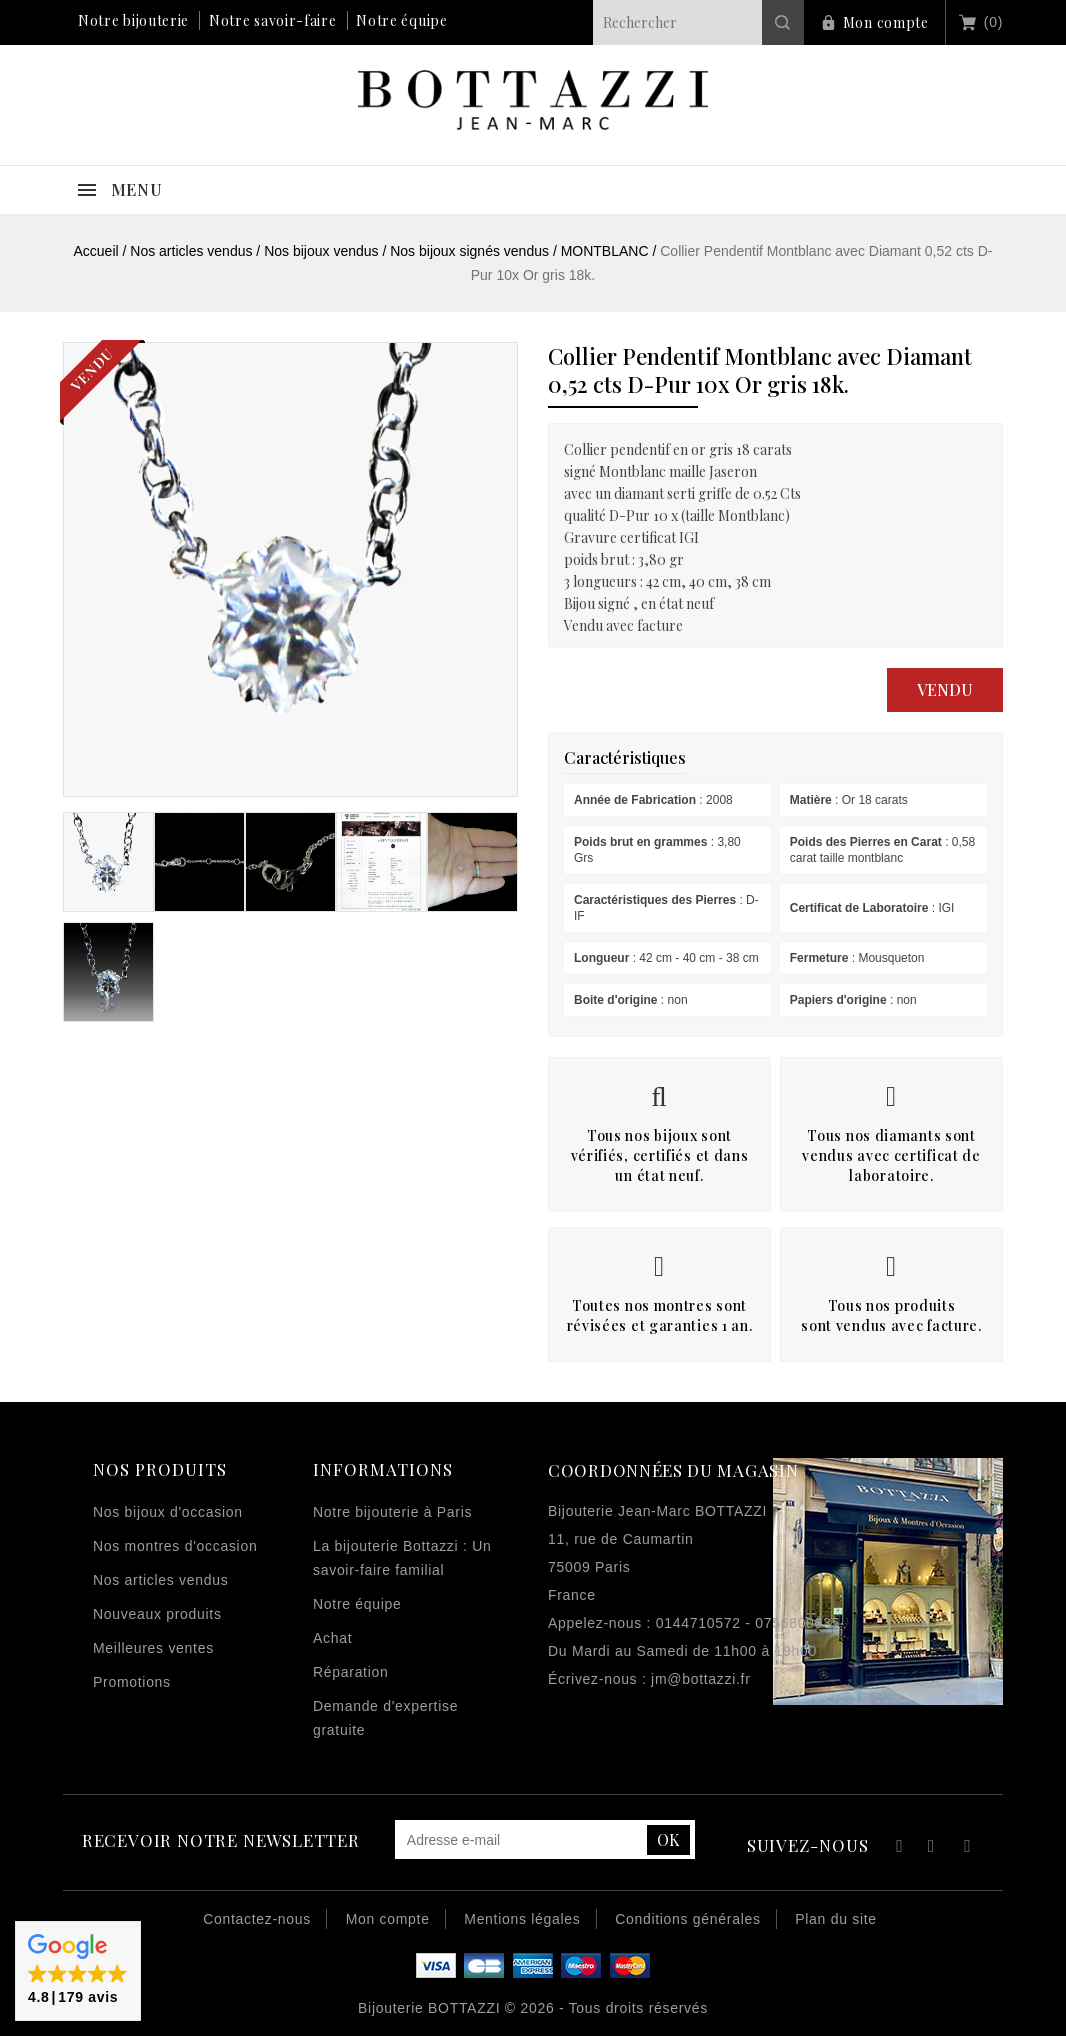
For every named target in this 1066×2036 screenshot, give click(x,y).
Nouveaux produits (157, 1614)
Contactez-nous (257, 1919)
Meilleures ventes (153, 1648)
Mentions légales (522, 1919)
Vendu (945, 689)
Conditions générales (688, 1919)
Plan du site (836, 1919)
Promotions (132, 1682)
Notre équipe (401, 20)
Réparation (351, 1672)
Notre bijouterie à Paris (392, 1512)
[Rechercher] (698, 22)
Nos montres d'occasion (175, 1546)
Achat (332, 1638)
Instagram (967, 1848)
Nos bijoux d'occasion (168, 1512)
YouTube (932, 1848)
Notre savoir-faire (273, 20)
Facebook (896, 1848)
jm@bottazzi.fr (700, 1679)
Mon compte (886, 22)
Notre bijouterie (133, 20)
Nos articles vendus (160, 1580)
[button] (78, 1971)
